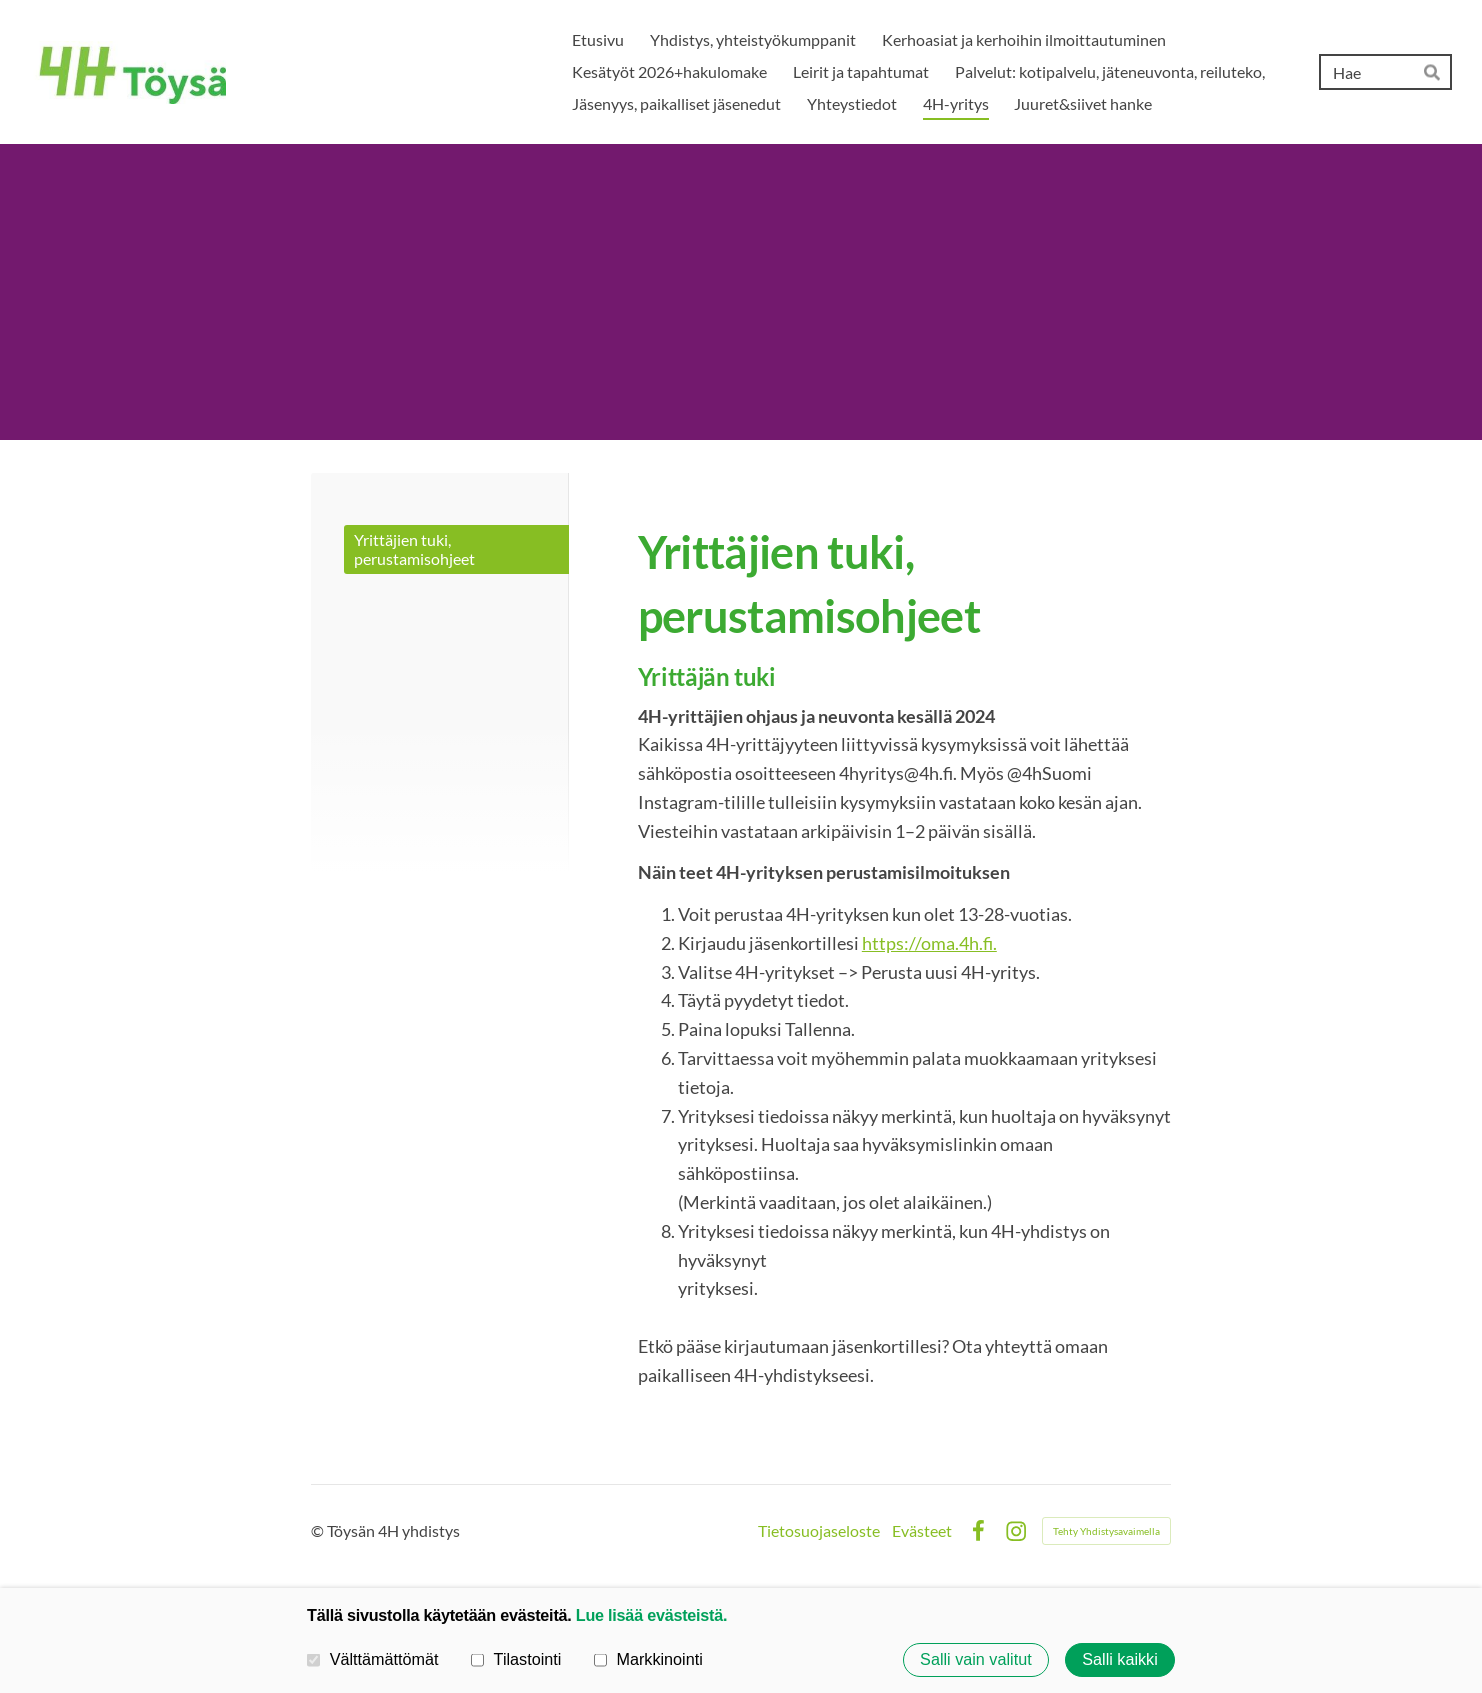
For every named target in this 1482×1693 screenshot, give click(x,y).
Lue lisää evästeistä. (651, 1615)
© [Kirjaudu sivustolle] (319, 1530)
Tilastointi (516, 1659)
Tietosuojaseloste (819, 1531)
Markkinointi (648, 1659)
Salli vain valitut (976, 1660)
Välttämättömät (373, 1659)
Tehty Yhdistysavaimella (1106, 1531)
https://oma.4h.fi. (929, 943)
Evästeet (922, 1531)
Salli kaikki (1120, 1660)
